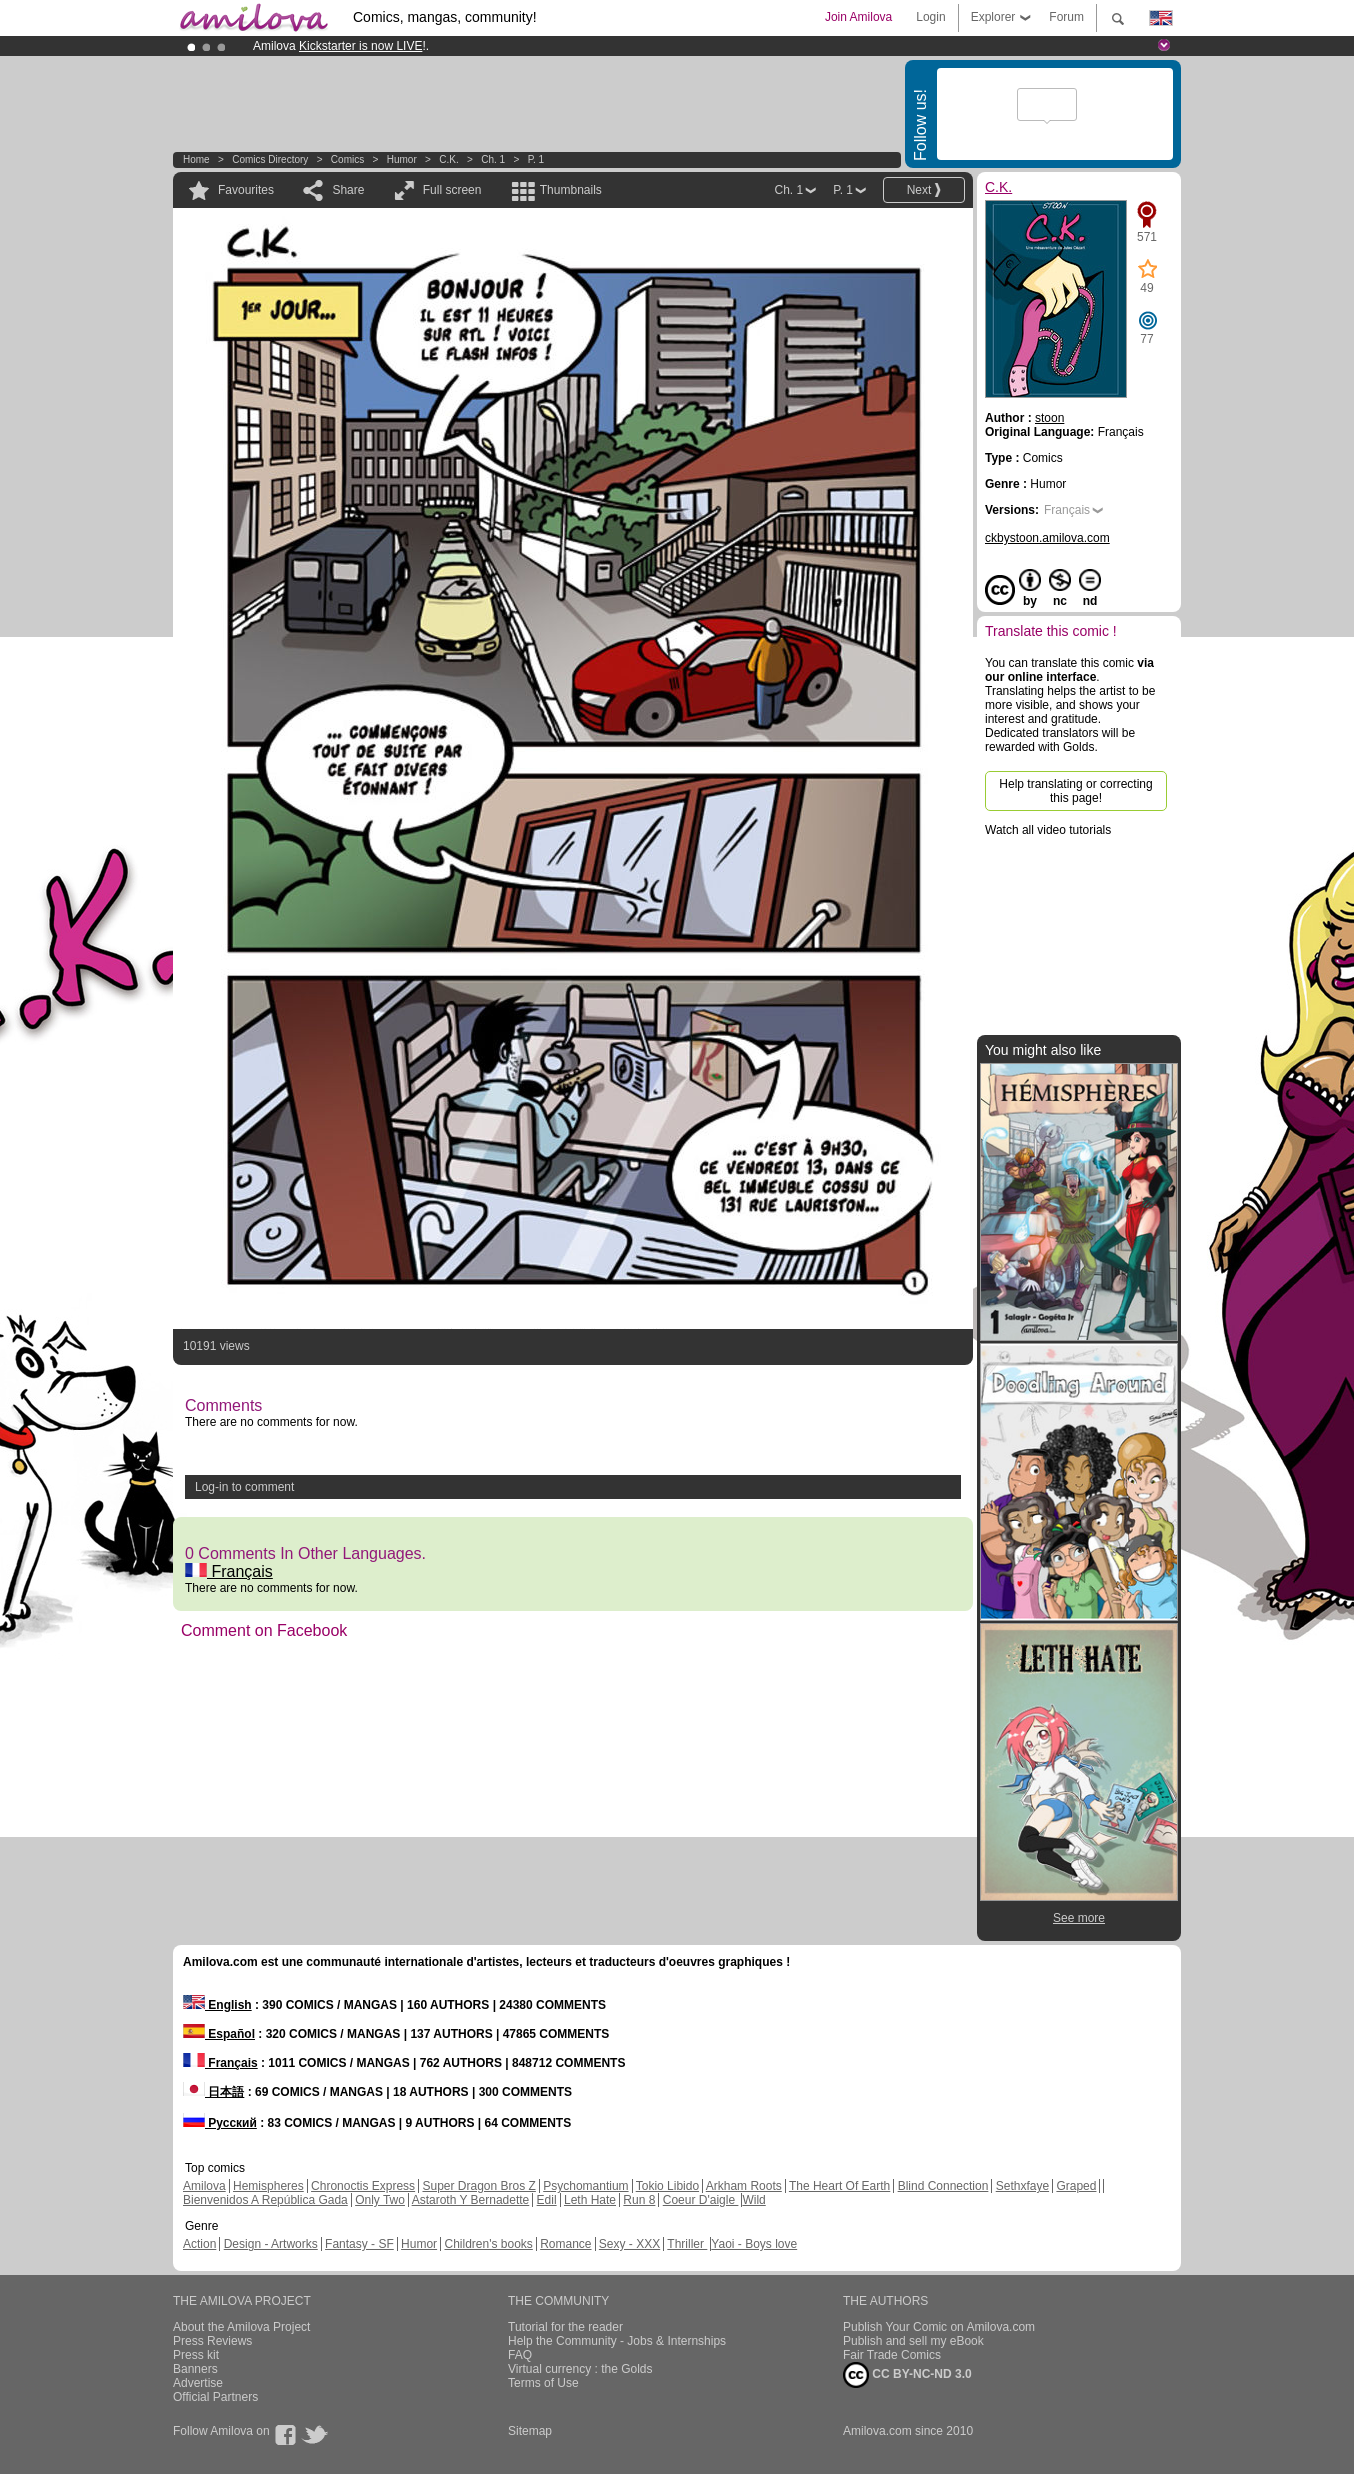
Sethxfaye (1022, 2186)
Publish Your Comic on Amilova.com (939, 2327)
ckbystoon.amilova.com (1047, 538)
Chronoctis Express (363, 2186)
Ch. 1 (493, 159)
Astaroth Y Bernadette (471, 2200)
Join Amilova (858, 17)
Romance (565, 2244)
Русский (220, 2123)
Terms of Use (543, 2383)
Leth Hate (590, 2200)
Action (199, 2244)
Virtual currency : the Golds (580, 2369)
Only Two (380, 2200)
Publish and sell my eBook (913, 2341)
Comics (347, 159)
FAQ (520, 2355)
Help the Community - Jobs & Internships (617, 2341)
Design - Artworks (271, 2244)
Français (229, 1571)
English (217, 2005)
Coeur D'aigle (701, 2200)
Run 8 (639, 2200)
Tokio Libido (667, 2186)
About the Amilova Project (241, 2327)
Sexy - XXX (629, 2244)
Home (196, 159)
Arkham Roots (744, 2186)
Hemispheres (268, 2186)
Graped (1076, 2186)
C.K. (448, 159)
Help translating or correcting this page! (1075, 791)
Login (930, 17)
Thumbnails (571, 190)
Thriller (687, 2244)
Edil (547, 2200)
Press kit (196, 2355)
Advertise (198, 2383)
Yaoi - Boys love (754, 2244)
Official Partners (215, 2397)
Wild (753, 2200)
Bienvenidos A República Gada (265, 2200)
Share (348, 190)
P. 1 (536, 159)
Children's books (488, 2244)
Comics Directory (270, 159)
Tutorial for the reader (565, 2327)
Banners (195, 2369)
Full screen (452, 190)
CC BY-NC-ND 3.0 (907, 2375)
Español (219, 2034)
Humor (402, 159)
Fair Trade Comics (892, 2355)
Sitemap (530, 2431)
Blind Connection (943, 2186)
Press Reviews (212, 2341)
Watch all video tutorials (1048, 830)
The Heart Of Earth (839, 2186)
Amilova (204, 2186)
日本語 (213, 2092)
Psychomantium (585, 2186)
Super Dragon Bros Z (478, 2186)
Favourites (246, 190)
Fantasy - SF (359, 2244)
